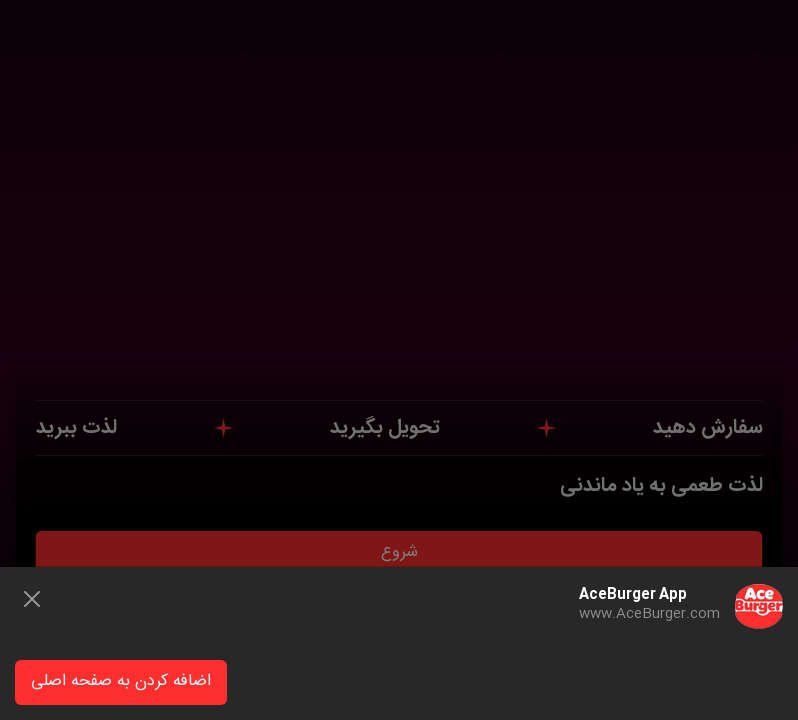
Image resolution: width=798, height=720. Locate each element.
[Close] (32, 599)
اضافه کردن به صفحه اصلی (121, 681)
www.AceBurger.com (649, 614)
